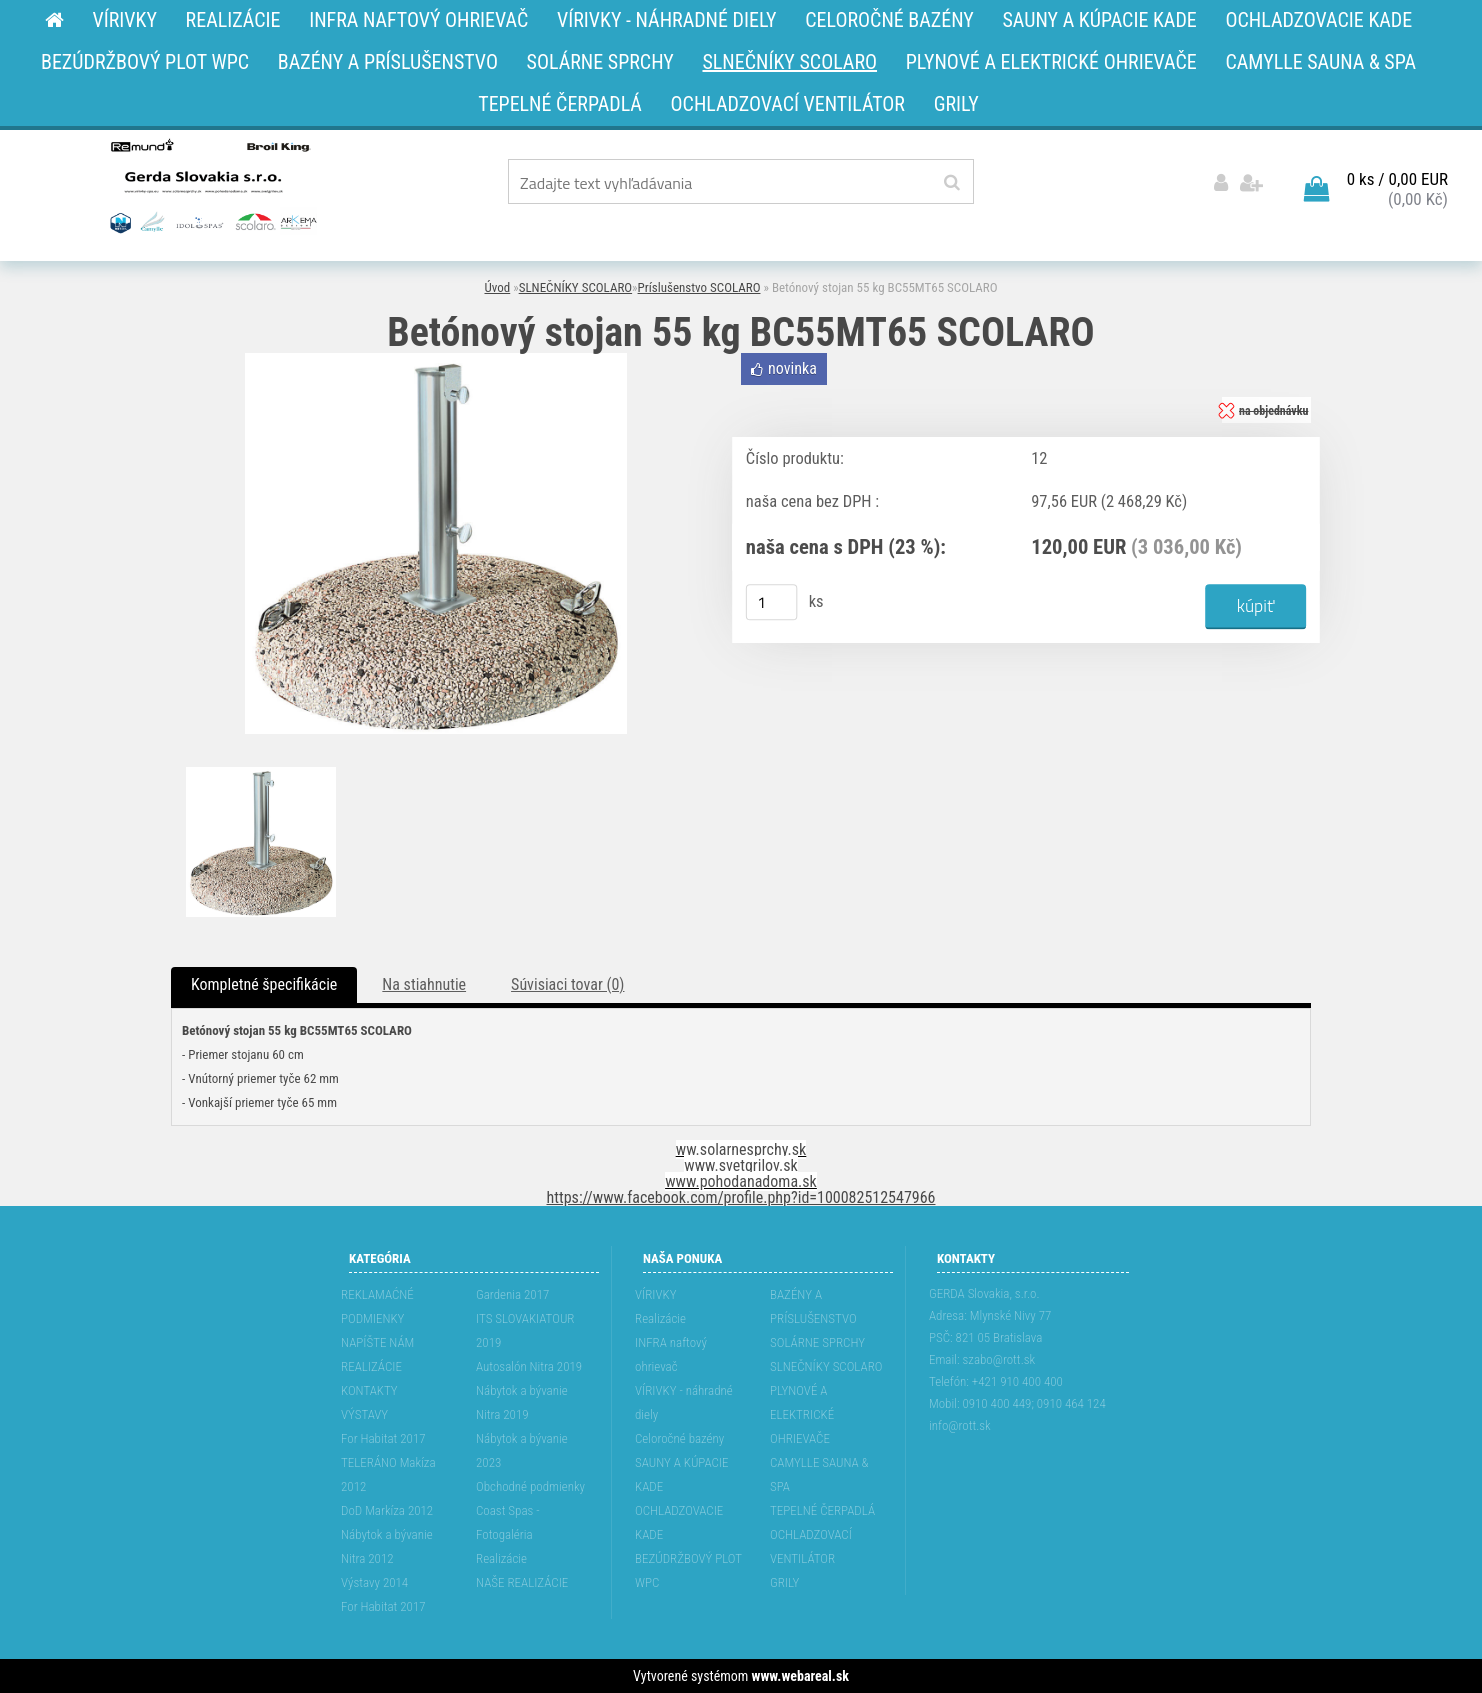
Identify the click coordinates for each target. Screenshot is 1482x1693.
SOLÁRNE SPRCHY (817, 1342)
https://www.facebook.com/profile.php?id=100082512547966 (741, 1197)
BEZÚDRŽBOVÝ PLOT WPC (688, 1570)
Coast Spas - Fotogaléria (508, 1522)
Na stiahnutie (424, 984)
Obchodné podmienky (530, 1486)
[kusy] (772, 602)
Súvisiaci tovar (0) (567, 984)
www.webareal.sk (800, 1676)
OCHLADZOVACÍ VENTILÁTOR (811, 1546)
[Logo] (211, 185)
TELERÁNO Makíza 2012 (388, 1474)
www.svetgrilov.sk (740, 1165)
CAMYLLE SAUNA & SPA (819, 1474)
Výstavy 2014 (374, 1582)
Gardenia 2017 (512, 1294)
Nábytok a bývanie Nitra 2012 (387, 1546)
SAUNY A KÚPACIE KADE (682, 1474)
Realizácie (501, 1558)
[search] (951, 183)
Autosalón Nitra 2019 (529, 1366)
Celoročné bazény (679, 1438)
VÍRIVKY (656, 1294)
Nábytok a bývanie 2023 (522, 1450)
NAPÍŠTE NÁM (377, 1342)
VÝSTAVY (364, 1414)
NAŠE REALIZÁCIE (522, 1582)
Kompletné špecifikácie (264, 984)
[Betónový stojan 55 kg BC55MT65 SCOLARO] (436, 360)
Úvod (497, 287)
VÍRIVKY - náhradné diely (684, 1402)
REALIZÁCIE (371, 1366)
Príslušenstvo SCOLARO (699, 287)
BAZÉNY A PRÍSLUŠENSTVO (813, 1306)
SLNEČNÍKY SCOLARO (575, 287)
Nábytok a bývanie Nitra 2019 (522, 1402)
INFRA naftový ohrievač (671, 1354)
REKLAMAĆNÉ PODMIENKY (377, 1306)
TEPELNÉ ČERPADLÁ (822, 1510)
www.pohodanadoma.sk (741, 1181)
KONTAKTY (369, 1390)
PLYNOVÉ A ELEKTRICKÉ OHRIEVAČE (802, 1414)
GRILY (784, 1582)
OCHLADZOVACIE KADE (679, 1522)
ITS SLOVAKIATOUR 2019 (525, 1330)
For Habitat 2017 (383, 1438)
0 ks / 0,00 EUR (1397, 179)
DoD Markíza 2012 (387, 1510)
